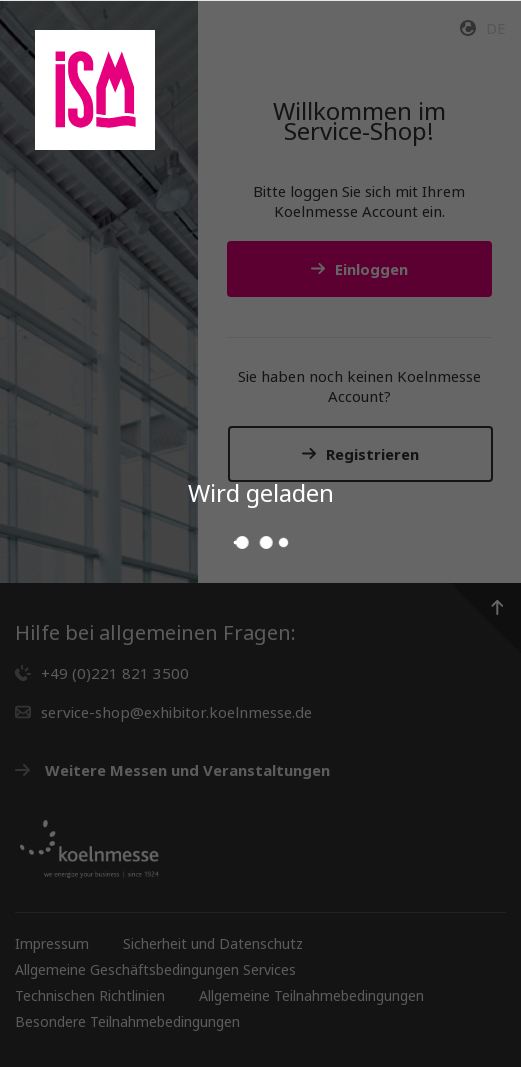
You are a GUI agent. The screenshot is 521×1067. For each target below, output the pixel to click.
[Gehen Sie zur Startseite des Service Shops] (95, 90)
